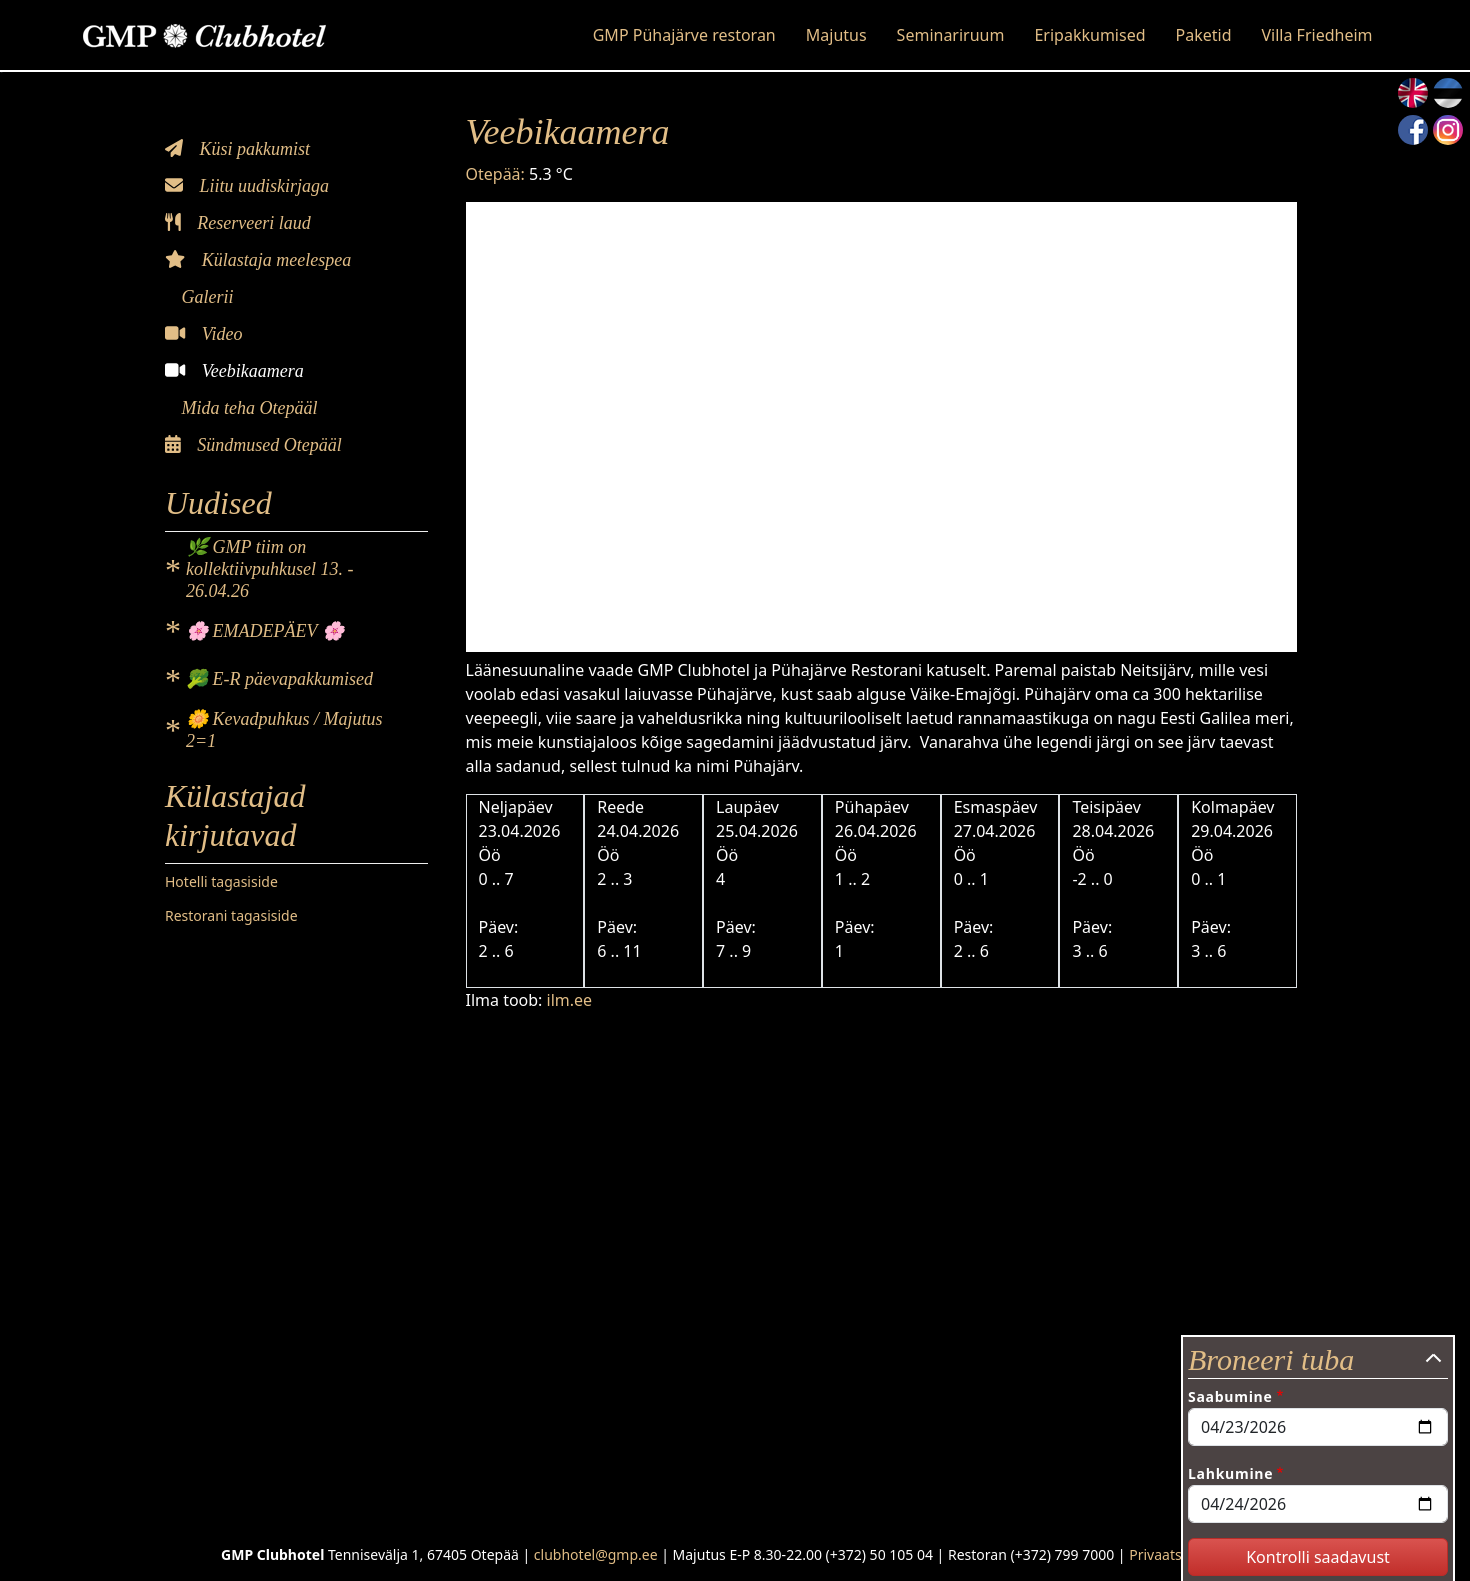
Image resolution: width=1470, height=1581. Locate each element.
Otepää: (495, 174)
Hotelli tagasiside (221, 881)
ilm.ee (570, 1000)
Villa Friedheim (1316, 35)
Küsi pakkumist (237, 149)
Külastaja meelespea (258, 260)
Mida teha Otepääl (247, 408)
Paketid (1204, 35)
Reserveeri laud (238, 223)
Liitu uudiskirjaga (247, 186)
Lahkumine (1230, 1473)
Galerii (205, 297)
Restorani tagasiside (231, 915)
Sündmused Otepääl (253, 445)
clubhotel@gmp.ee (596, 1554)
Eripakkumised (1089, 35)
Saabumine (1230, 1396)
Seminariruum (951, 35)
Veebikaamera (234, 371)
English (1413, 93)
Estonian (1448, 93)
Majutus (836, 35)
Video (203, 334)
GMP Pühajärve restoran (684, 35)
